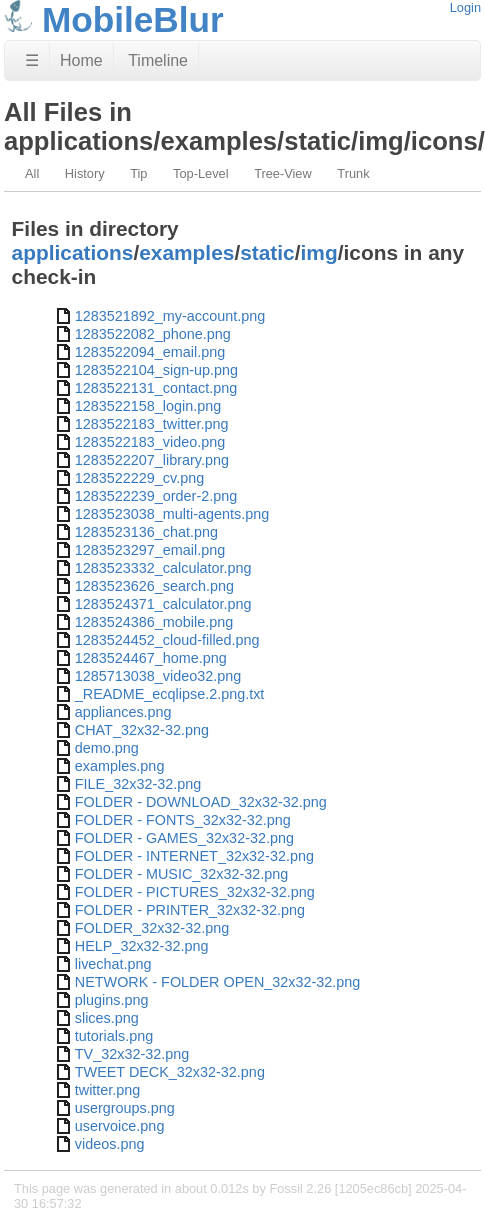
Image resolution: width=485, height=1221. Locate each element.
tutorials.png (114, 1036)
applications (73, 252)
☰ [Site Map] (32, 60)
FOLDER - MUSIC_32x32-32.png (182, 874)
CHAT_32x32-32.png (142, 730)
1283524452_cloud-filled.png (167, 640)
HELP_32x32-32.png (142, 946)
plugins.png (112, 1000)
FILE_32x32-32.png (138, 784)
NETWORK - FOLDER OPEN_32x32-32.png (218, 982)
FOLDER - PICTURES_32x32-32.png (195, 892)
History (85, 173)
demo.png (107, 748)
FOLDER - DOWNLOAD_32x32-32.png (201, 802)
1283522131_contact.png (156, 388)
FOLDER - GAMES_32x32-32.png (184, 838)
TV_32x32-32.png (132, 1054)
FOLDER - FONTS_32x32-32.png (183, 820)
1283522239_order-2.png (156, 496)
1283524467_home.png (151, 658)
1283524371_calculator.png (163, 604)
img (319, 252)
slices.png (107, 1018)
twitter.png (108, 1090)
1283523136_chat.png (146, 532)
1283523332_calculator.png (163, 568)
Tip (138, 173)
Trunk (353, 173)
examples (186, 252)
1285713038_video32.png (158, 676)
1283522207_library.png (152, 460)
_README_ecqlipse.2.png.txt (170, 694)
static (267, 252)
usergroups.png (125, 1108)
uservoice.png (120, 1126)
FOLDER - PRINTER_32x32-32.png (190, 910)
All (32, 173)
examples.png (120, 766)
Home (81, 60)
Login (465, 7)
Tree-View (283, 173)
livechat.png (113, 964)
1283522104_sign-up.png (156, 370)
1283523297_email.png (150, 550)
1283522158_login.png (148, 406)
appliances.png (123, 712)
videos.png (110, 1144)
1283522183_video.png (150, 442)
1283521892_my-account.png (170, 316)
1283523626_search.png (154, 586)
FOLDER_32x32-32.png (152, 928)
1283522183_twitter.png (152, 424)
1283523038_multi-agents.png (172, 514)
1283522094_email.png (150, 352)
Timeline (158, 60)
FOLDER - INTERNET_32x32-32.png (194, 856)
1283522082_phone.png (153, 334)
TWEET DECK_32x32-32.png (170, 1072)
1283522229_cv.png (139, 478)
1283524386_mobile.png (154, 622)
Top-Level (201, 173)
